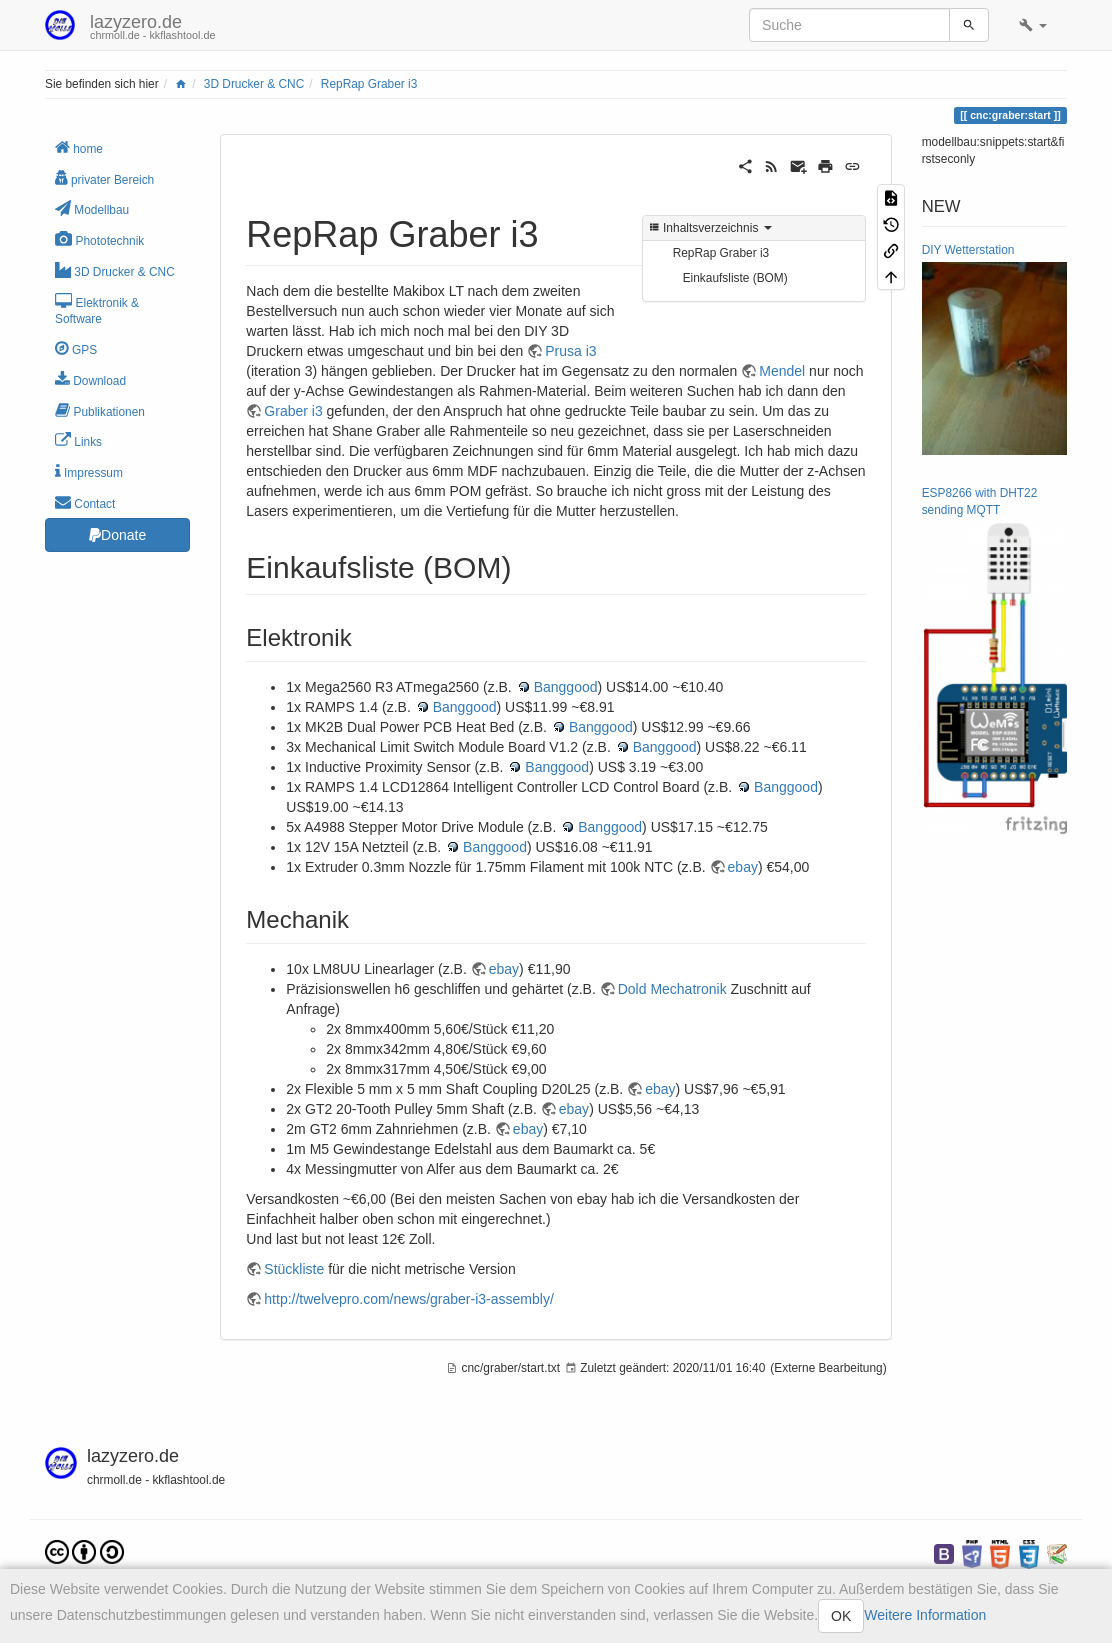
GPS (76, 348)
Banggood (566, 687)
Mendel (782, 371)
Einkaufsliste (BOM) (735, 278)
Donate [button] (117, 535)
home (79, 147)
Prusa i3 (570, 351)
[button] (1033, 25)
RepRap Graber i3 (369, 84)
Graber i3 (293, 411)
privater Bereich (104, 178)
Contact (85, 502)
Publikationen (100, 410)
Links (78, 440)
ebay (743, 867)
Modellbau (92, 208)
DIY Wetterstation (968, 250)
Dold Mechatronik (672, 989)
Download (90, 379)
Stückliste (294, 1269)
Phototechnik (99, 239)
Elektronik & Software (97, 310)
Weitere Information (925, 1615)
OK (841, 1616)
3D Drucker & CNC (254, 84)
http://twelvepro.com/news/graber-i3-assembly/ (408, 1299)
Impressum (89, 471)
